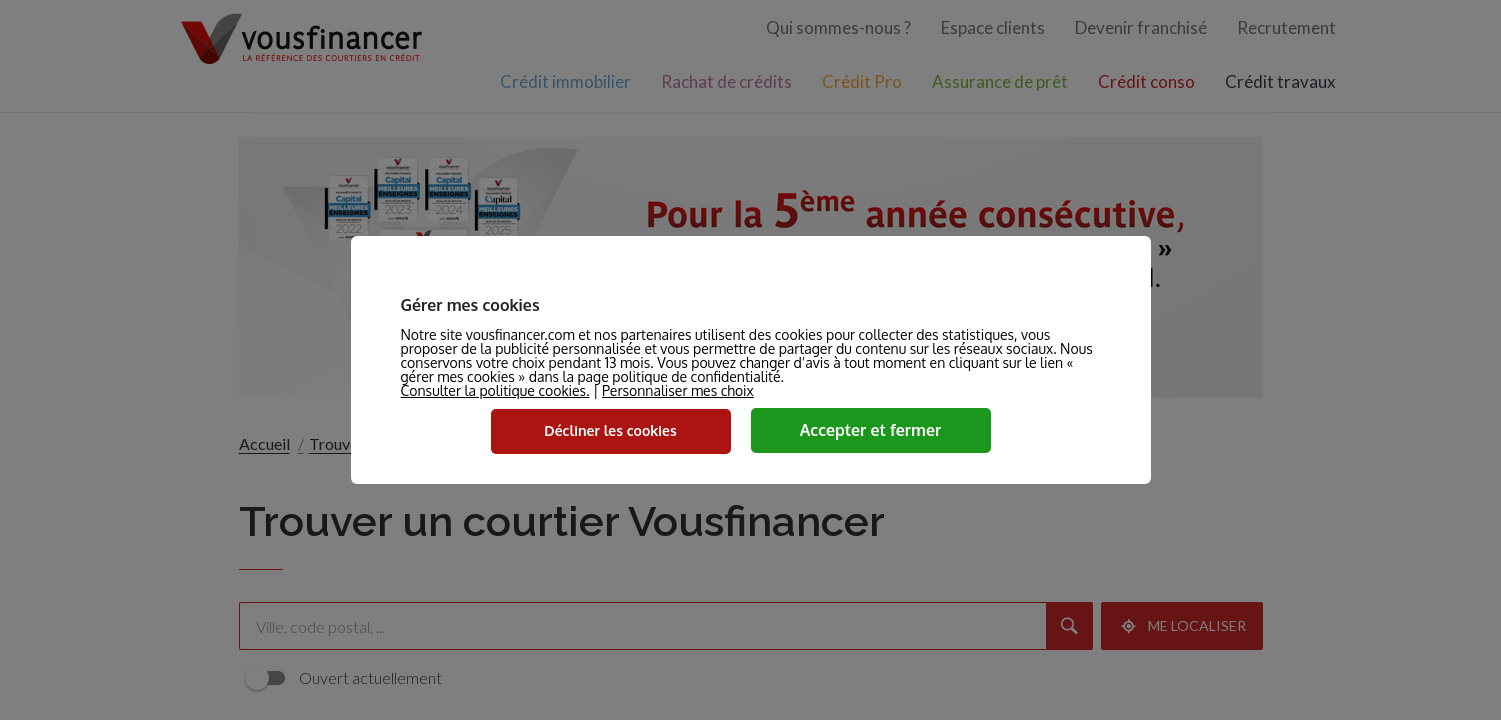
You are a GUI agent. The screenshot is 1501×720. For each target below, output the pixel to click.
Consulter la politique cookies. (495, 390)
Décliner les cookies (610, 430)
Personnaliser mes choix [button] (678, 391)
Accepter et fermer (871, 430)
